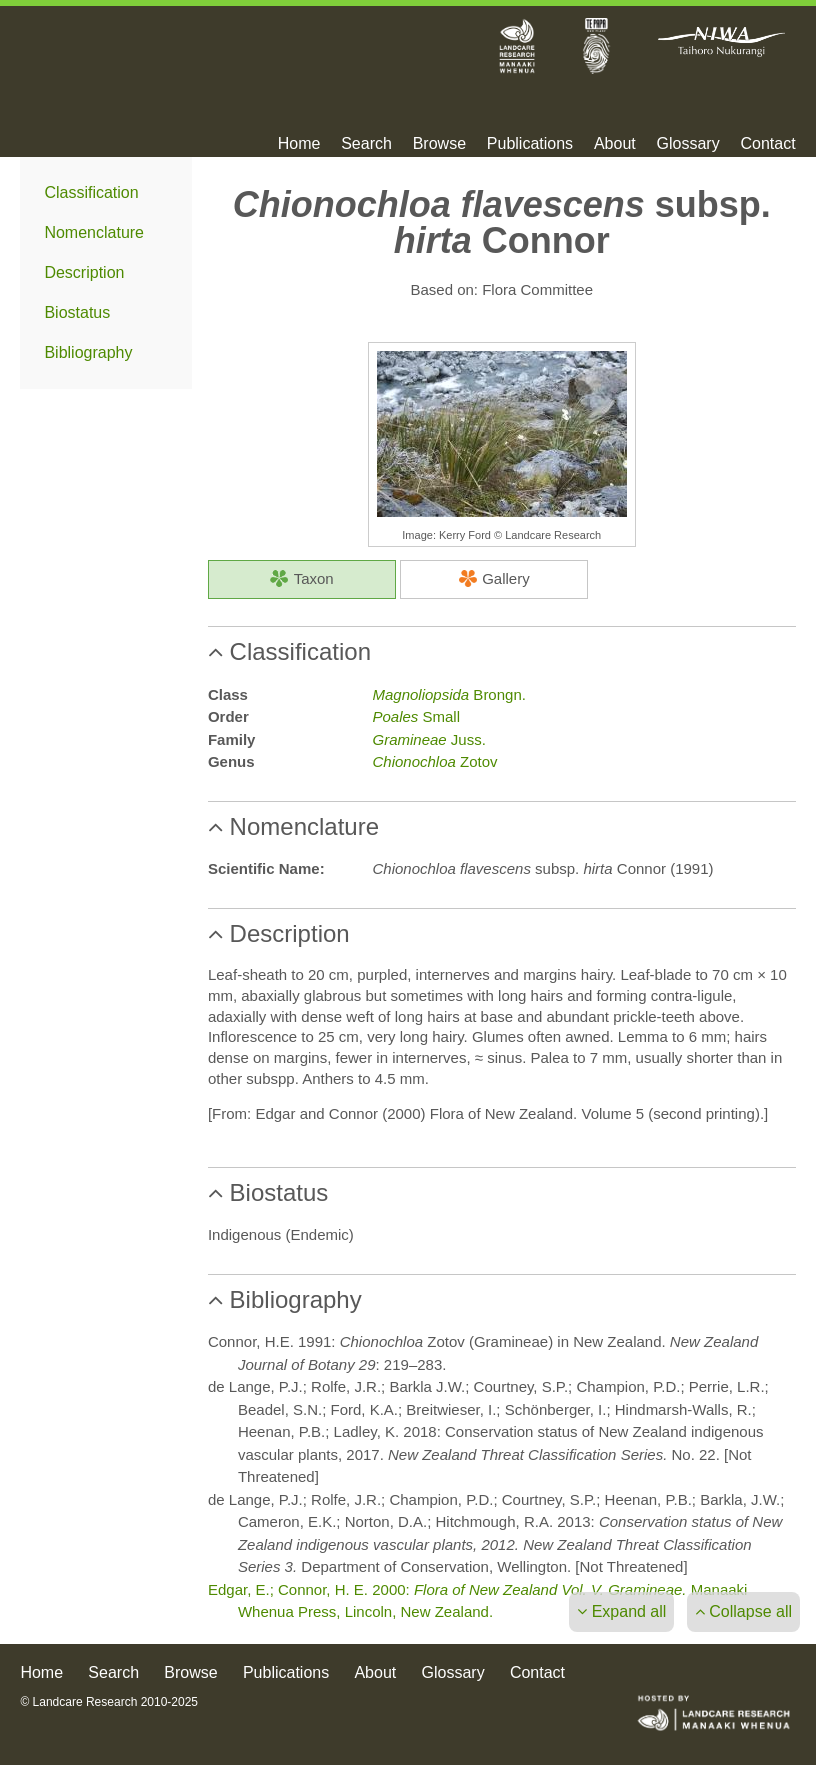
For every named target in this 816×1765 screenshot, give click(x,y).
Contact (767, 144)
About (615, 144)
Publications (530, 144)
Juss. (428, 739)
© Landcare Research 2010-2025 (109, 1702)
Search (366, 144)
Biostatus (77, 312)
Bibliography (88, 352)
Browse (439, 144)
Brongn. (448, 694)
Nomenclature (94, 232)
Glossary (688, 144)
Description (84, 272)
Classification (91, 192)
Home (299, 144)
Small (416, 716)
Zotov (434, 761)
